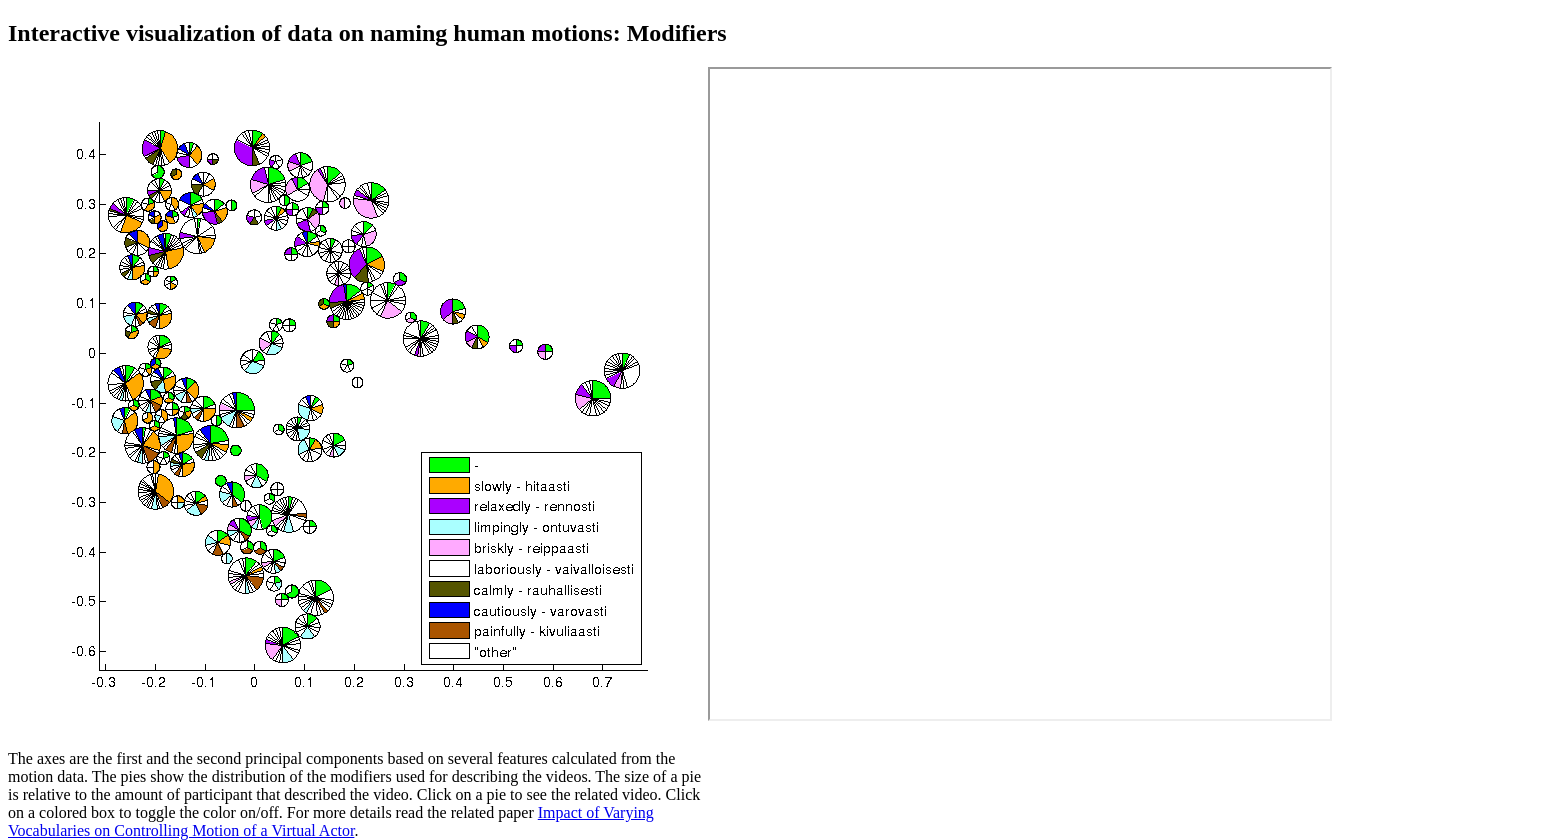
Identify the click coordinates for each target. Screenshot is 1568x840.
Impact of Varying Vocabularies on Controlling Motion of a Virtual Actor (331, 821)
